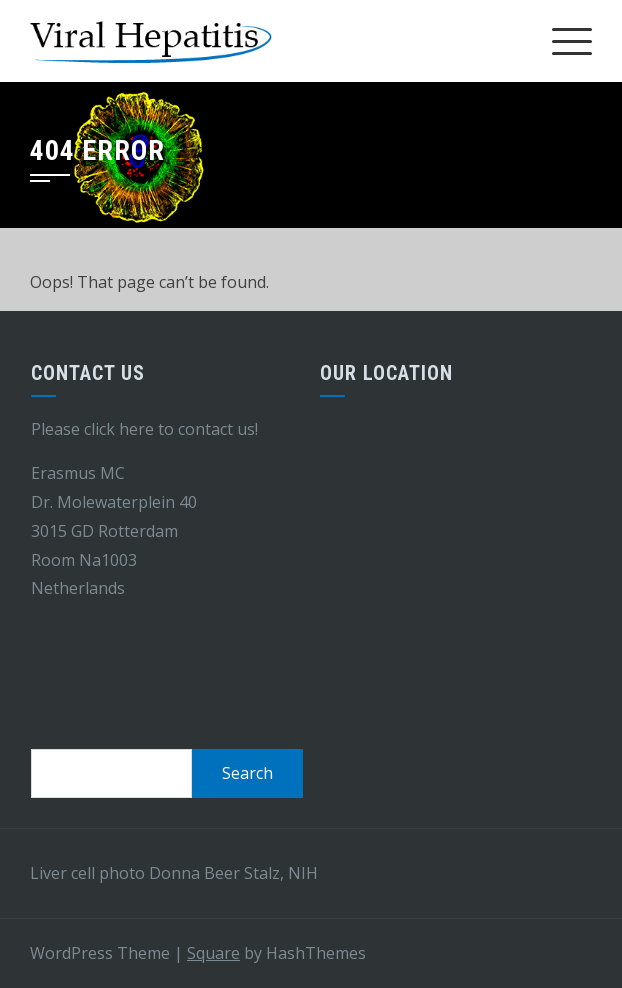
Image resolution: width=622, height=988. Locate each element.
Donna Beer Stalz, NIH (233, 873)
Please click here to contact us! (144, 429)
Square (213, 953)
